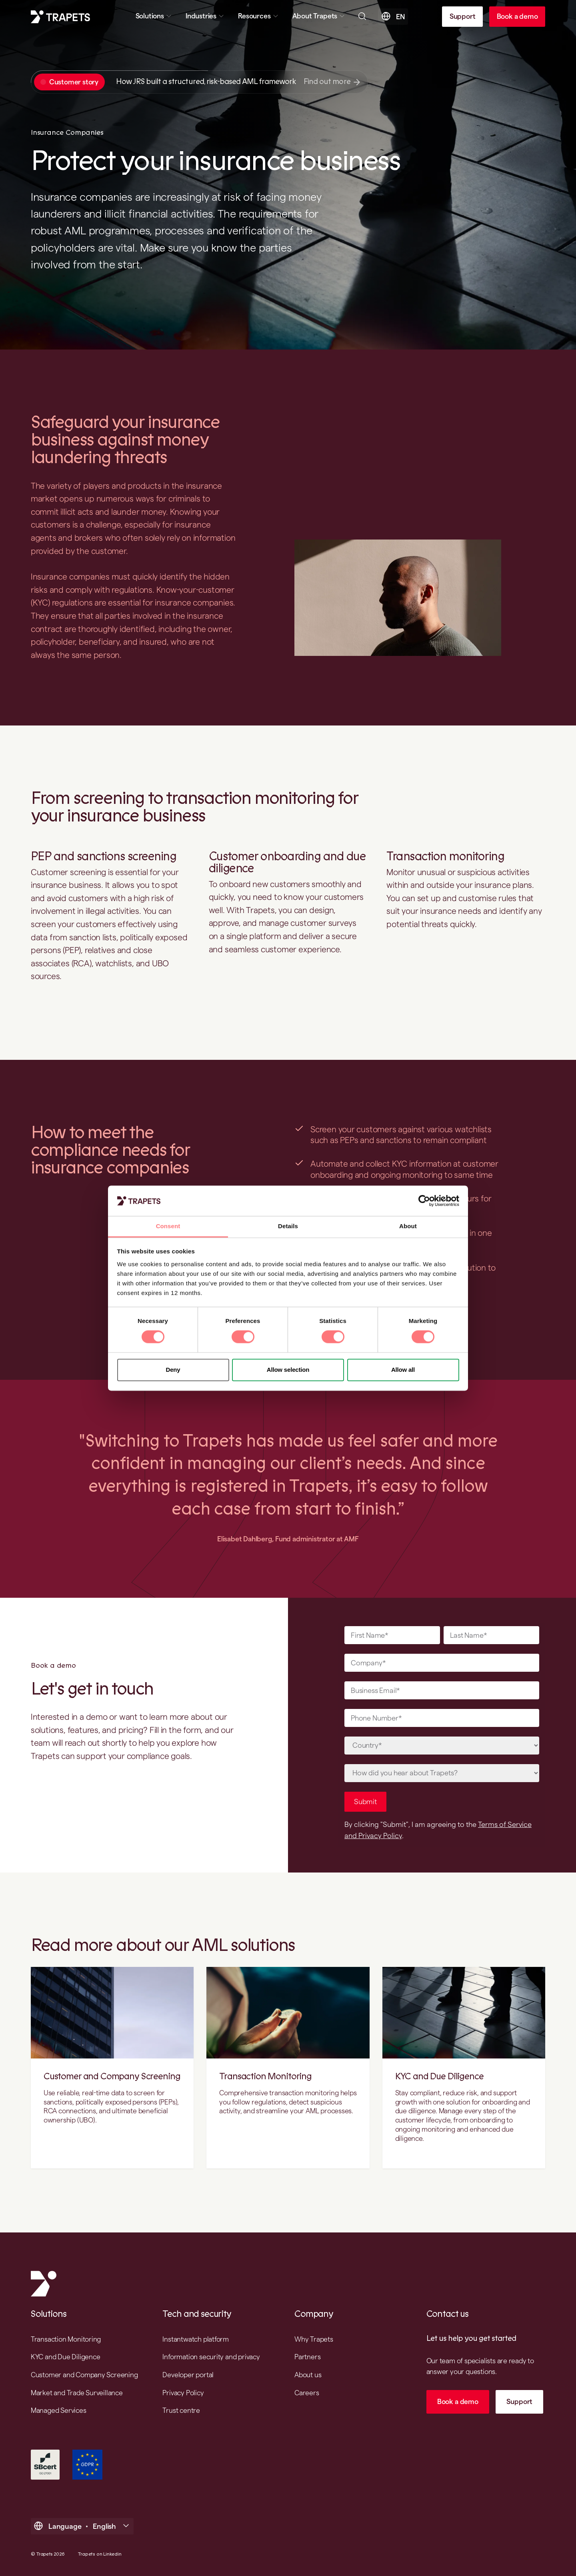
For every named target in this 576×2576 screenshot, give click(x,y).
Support (463, 16)
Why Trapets (313, 2339)
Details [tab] (288, 1226)
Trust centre (181, 2410)
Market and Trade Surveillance (77, 2392)
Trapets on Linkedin (100, 2554)
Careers (306, 2392)
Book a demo (517, 16)
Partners (307, 2356)
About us (307, 2374)
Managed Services (58, 2410)
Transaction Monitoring (265, 2076)
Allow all (403, 1369)
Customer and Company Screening (112, 2076)
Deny (173, 1369)
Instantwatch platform (195, 2339)
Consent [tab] (168, 1226)
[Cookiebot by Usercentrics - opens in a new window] (424, 1201)
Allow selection (288, 1369)
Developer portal (188, 2374)
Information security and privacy (211, 2356)
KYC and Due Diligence (439, 2076)
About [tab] (408, 1226)
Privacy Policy (183, 2392)
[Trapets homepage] (60, 16)
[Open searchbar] (362, 16)
